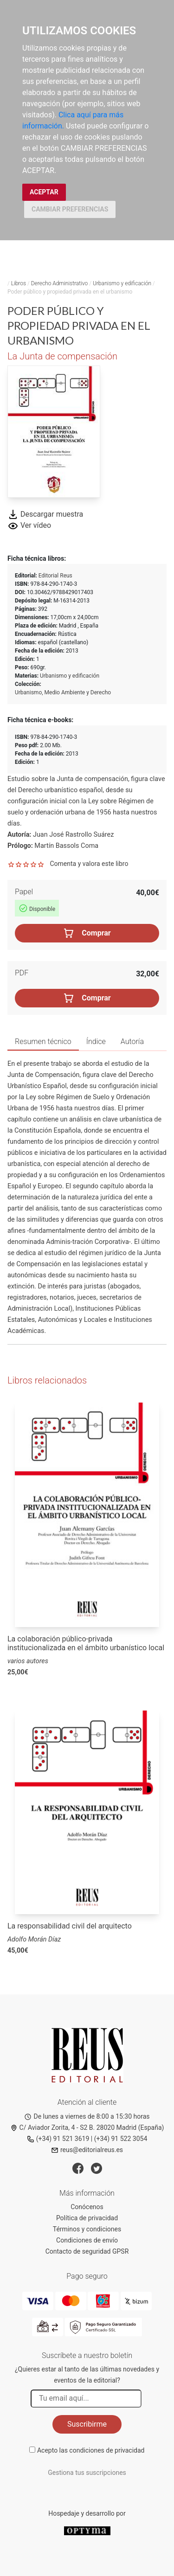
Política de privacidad (87, 2218)
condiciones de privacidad (106, 2450)
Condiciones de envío (87, 2240)
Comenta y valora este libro (89, 863)
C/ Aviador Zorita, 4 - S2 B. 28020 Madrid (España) (87, 2127)
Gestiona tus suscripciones (87, 2472)
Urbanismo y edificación (122, 283)
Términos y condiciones (87, 2229)
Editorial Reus (55, 575)
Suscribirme (87, 2424)
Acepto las (91, 2450)
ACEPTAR (44, 192)
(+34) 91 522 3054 (121, 2138)
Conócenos (87, 2207)
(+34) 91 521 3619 (58, 2138)
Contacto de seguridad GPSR (87, 2251)
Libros (18, 283)
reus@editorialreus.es (87, 2149)
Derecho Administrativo (59, 283)
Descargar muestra (45, 514)
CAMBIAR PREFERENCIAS (70, 209)
